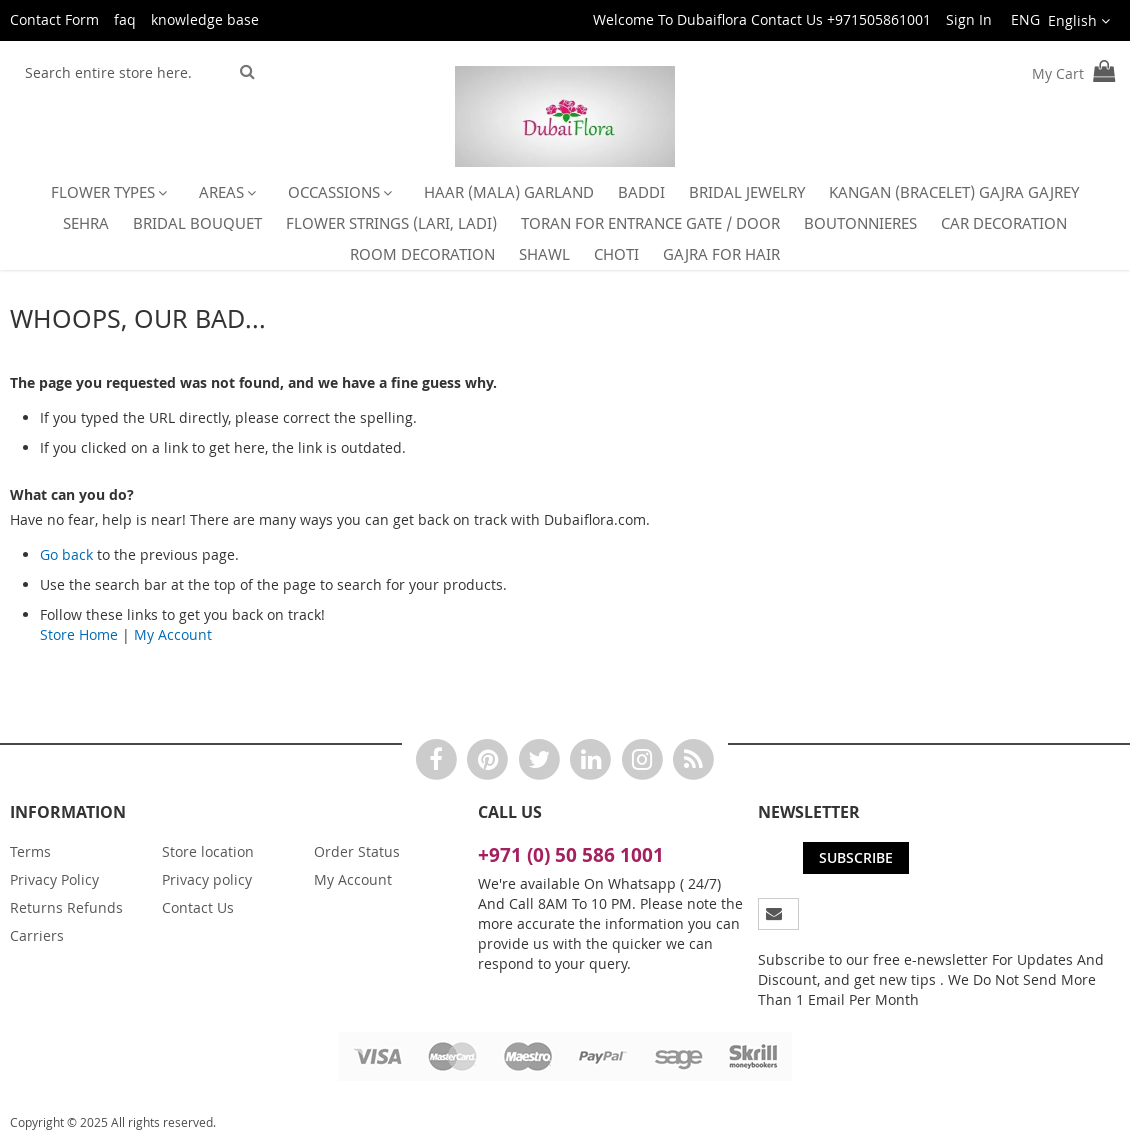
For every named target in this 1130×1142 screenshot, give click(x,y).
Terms (30, 851)
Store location (208, 851)
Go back (66, 554)
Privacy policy (207, 879)
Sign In (969, 19)
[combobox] (121, 72)
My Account (173, 634)
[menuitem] (113, 192)
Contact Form (54, 19)
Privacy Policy (54, 879)
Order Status (357, 851)
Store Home (79, 634)
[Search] (247, 71)
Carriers (37, 935)
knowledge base (205, 19)
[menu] (565, 223)
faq (125, 19)
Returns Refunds (66, 907)
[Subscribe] (856, 858)
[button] (1058, 20)
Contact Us (198, 907)
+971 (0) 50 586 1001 (571, 855)
